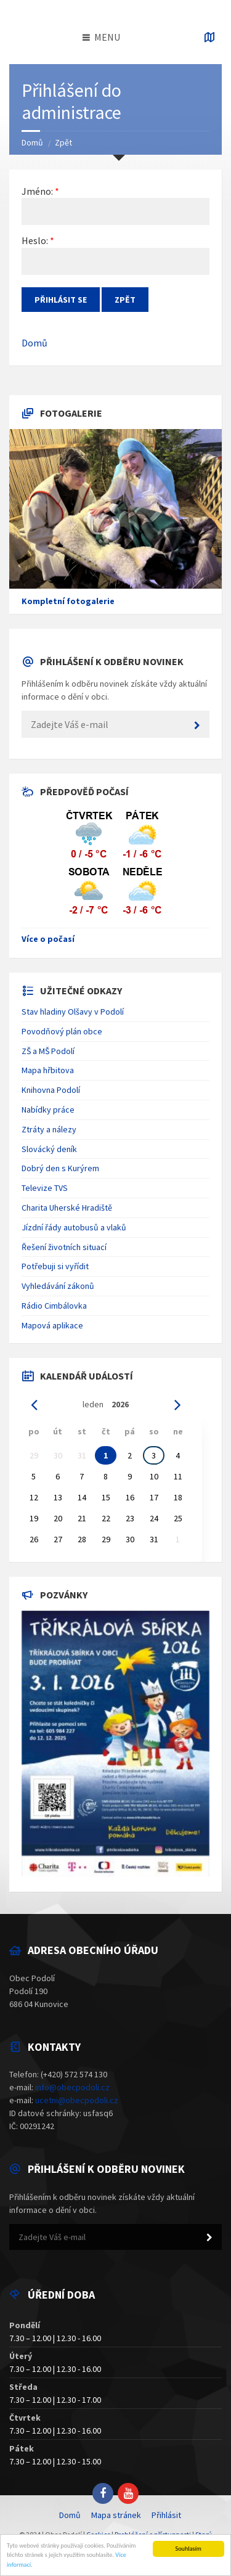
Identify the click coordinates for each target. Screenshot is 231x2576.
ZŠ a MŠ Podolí (48, 1051)
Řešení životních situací (64, 1247)
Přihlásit (166, 2515)
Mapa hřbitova (48, 1070)
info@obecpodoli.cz (72, 2087)
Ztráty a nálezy (49, 1129)
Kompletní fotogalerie (68, 601)
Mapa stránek (116, 2515)
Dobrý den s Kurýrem (60, 1168)
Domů (32, 142)
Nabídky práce (48, 1109)
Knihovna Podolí (51, 1089)
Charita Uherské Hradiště (67, 1207)
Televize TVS (45, 1187)
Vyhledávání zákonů (58, 1285)
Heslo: (35, 240)
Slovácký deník (49, 1149)
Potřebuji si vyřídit (55, 1266)
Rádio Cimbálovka (54, 1305)
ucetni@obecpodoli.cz (76, 2100)
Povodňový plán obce (62, 1031)
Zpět (63, 142)
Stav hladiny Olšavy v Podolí (73, 1011)
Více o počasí (48, 938)
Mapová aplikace (52, 1325)
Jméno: (37, 191)
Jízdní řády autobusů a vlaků (74, 1227)
